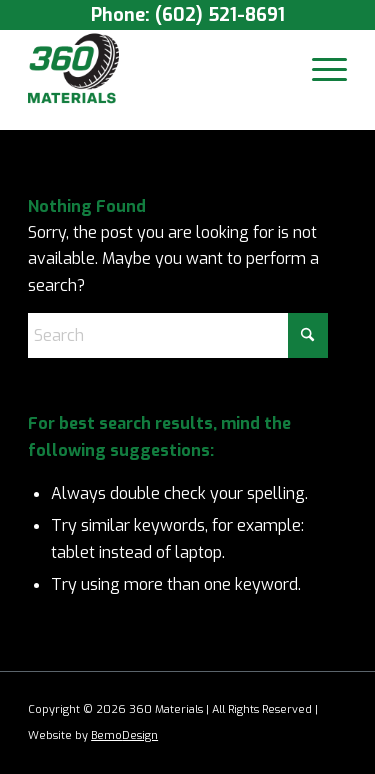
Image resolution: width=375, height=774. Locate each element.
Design (140, 735)
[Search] (178, 335)
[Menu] (319, 69)
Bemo (106, 735)
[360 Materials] (155, 69)
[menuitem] (319, 69)
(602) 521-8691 (220, 15)
